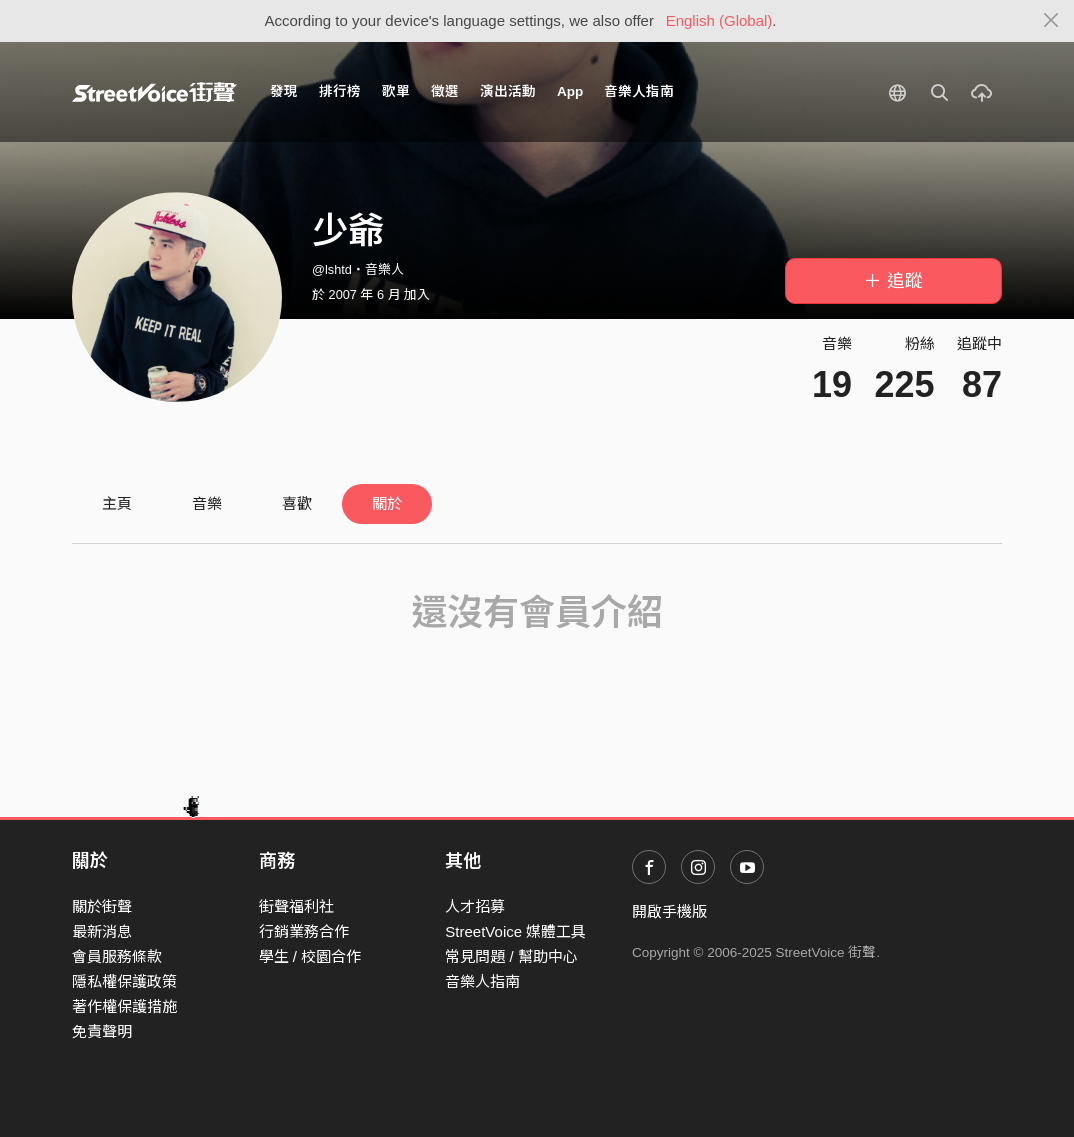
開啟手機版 (669, 911)
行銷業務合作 (304, 931)
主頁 (117, 503)
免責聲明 (102, 1031)
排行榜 (340, 91)
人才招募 (475, 906)
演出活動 (508, 91)
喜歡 (297, 503)
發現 (284, 91)
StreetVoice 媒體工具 (515, 931)
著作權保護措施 (124, 1006)
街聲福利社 (296, 906)
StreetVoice (154, 92)
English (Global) (719, 20)
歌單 (396, 91)
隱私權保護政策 (124, 981)
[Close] (1051, 21)
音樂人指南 (639, 91)
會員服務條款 (117, 956)
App (570, 91)
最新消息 (102, 931)
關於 (387, 503)
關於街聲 (102, 906)
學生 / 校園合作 (310, 956)
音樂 (207, 503)
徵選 (445, 91)
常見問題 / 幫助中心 (511, 956)
